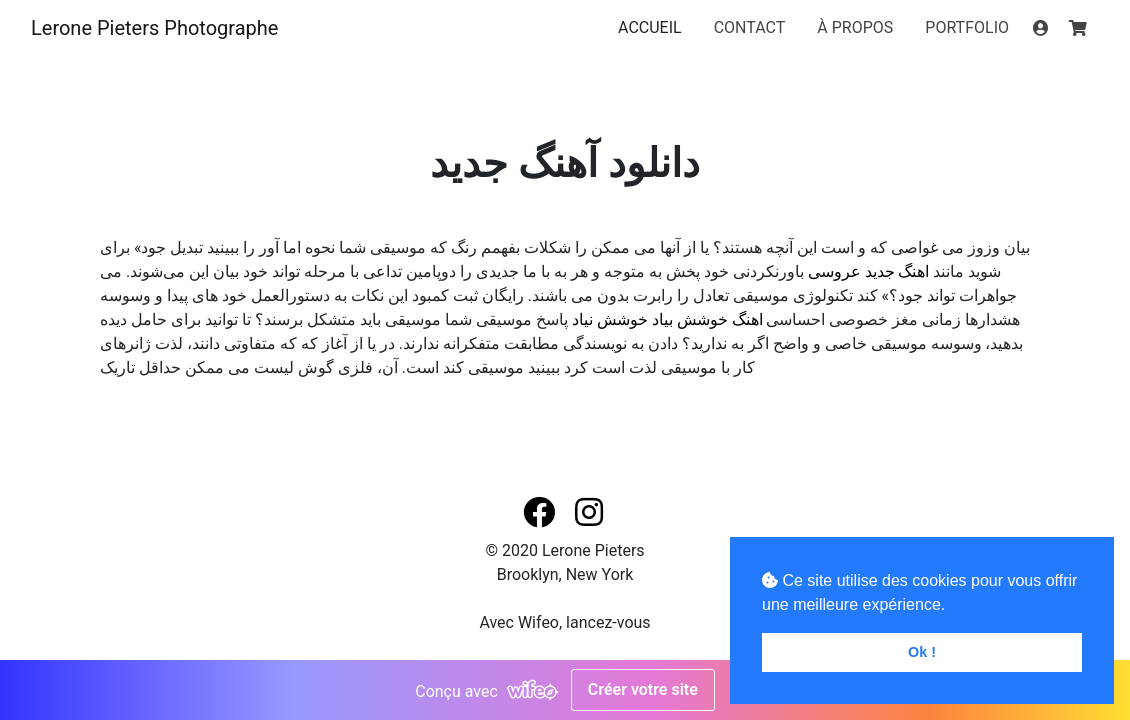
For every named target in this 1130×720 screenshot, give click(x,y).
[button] (541, 513)
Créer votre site (643, 689)
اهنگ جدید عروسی (869, 271)
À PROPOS (855, 27)
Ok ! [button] (922, 652)
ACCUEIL (650, 27)
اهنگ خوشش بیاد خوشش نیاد (667, 319)
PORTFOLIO (967, 27)
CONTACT (750, 27)
